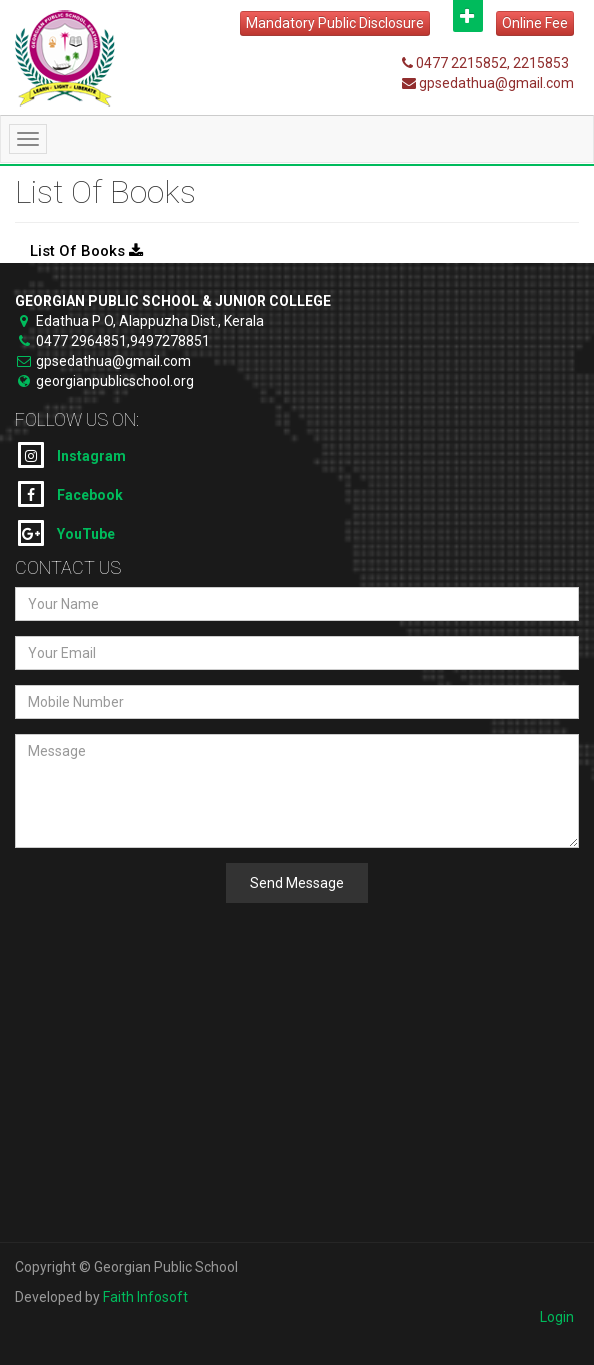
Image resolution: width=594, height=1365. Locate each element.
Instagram (72, 455)
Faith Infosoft (145, 1297)
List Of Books (86, 251)
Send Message (297, 883)
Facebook (70, 494)
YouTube (66, 533)
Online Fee (535, 23)
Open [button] (468, 16)
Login (557, 1317)
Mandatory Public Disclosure (335, 23)
